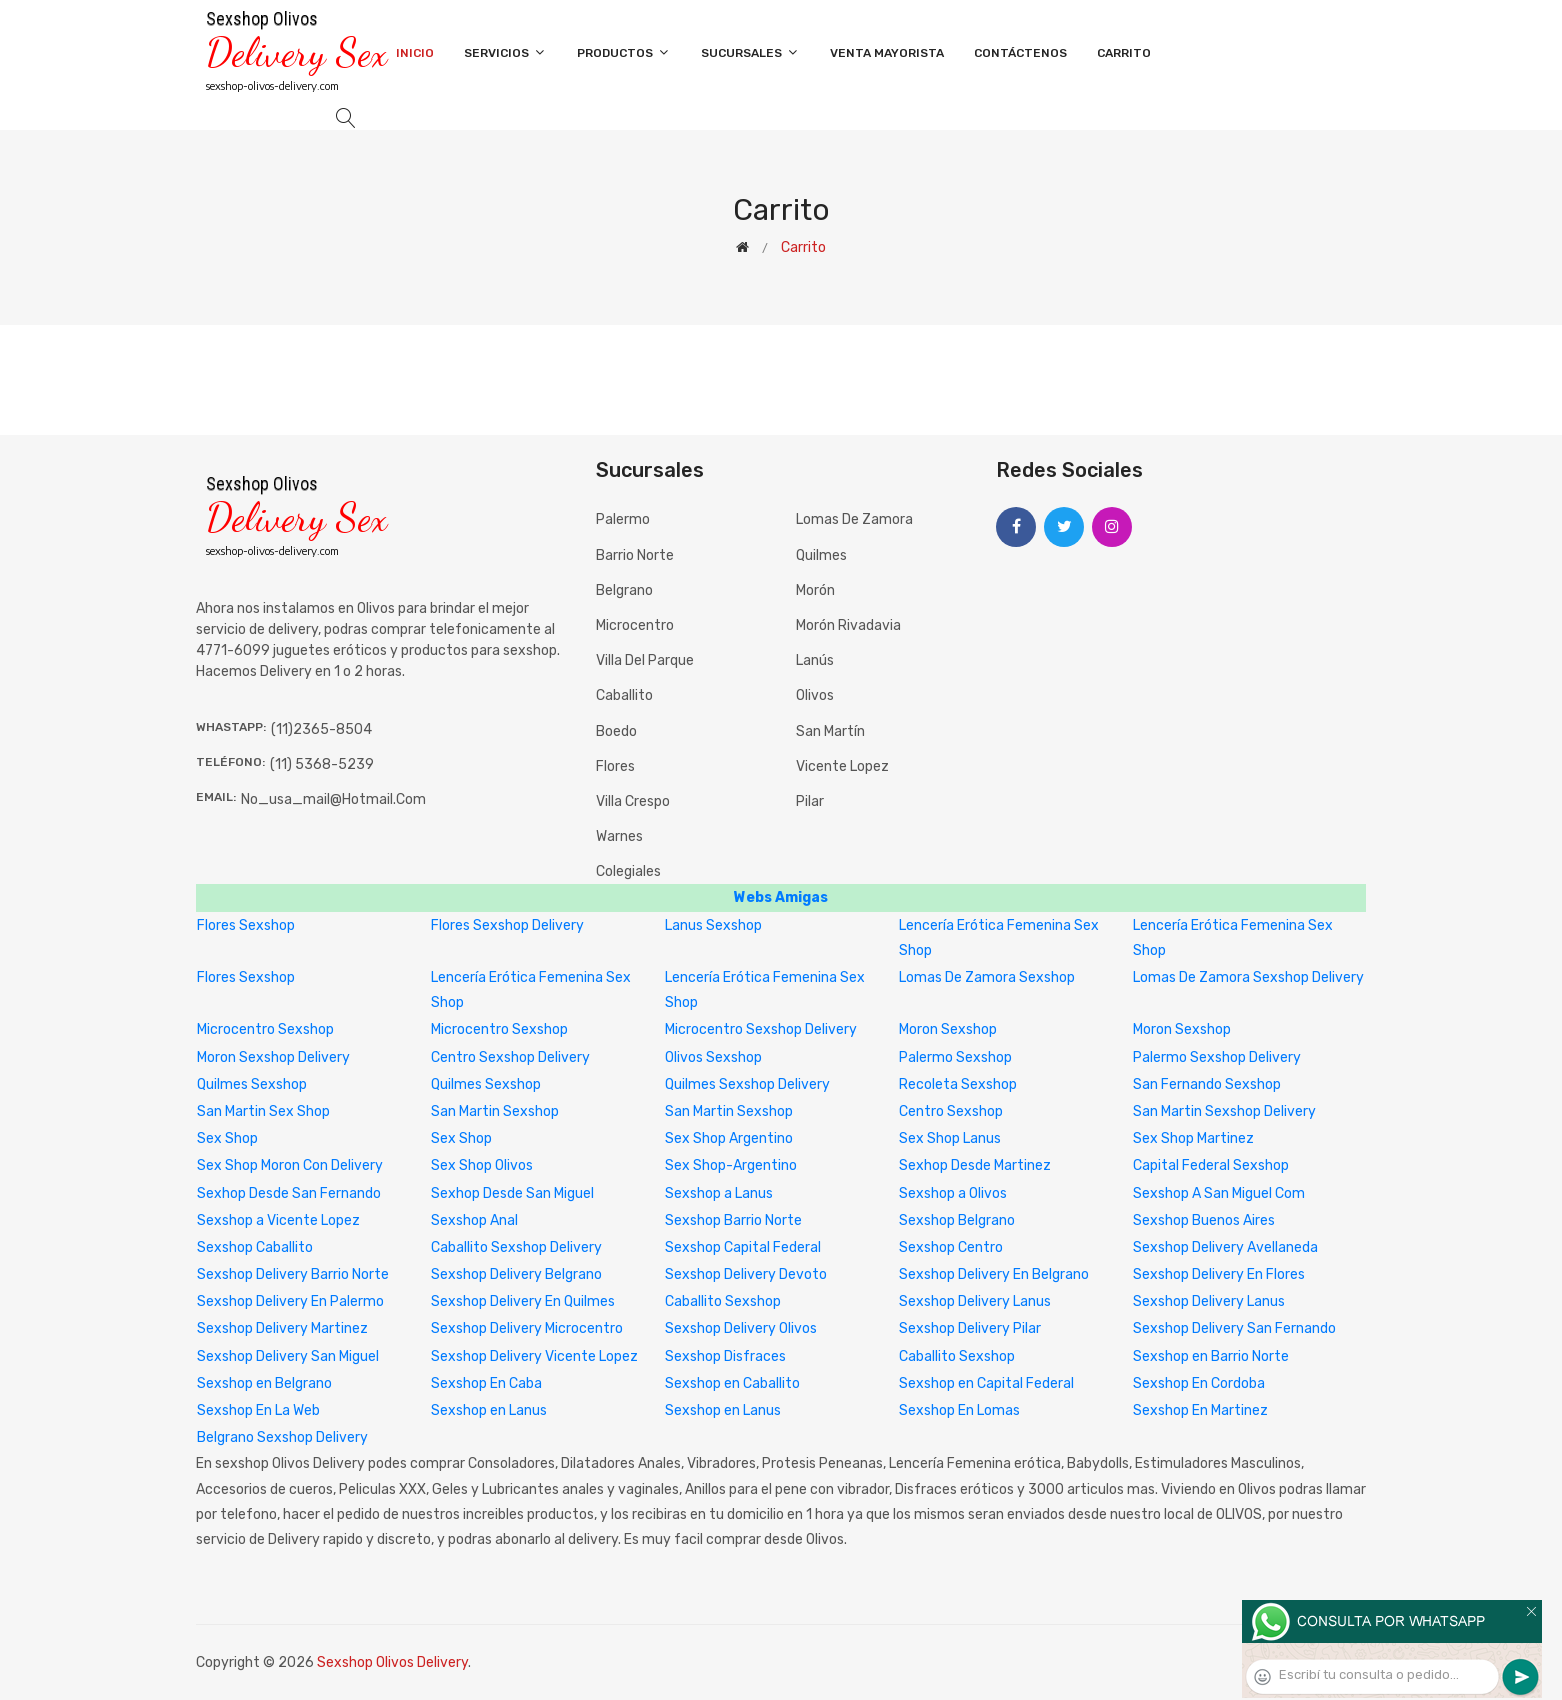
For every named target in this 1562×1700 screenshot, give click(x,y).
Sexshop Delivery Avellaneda (1225, 1247)
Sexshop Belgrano (957, 1220)
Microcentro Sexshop (265, 1029)
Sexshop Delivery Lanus (975, 1301)
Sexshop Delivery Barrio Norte (293, 1274)
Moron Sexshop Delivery (273, 1057)
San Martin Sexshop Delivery (1224, 1111)
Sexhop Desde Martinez (975, 1165)
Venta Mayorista (887, 53)
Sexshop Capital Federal (743, 1247)
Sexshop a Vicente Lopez (278, 1220)
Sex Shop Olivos (482, 1165)
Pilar (810, 801)
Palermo (623, 519)
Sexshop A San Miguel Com (1219, 1193)
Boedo (616, 731)
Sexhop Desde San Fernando (289, 1193)
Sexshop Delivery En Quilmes (523, 1301)
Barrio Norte (635, 555)
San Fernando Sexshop (1207, 1084)
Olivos (815, 695)
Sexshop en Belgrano (264, 1383)
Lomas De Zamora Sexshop (987, 977)
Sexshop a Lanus (719, 1193)
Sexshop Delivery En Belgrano (994, 1274)
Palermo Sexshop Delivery (1217, 1057)
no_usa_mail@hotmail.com (333, 799)
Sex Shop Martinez (1193, 1138)
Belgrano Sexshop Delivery (282, 1437)
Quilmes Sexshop (252, 1084)
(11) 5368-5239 (322, 764)
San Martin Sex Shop (263, 1111)
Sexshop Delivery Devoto (746, 1274)
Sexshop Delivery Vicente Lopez (534, 1356)
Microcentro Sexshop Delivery (761, 1029)
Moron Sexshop (948, 1029)
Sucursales (750, 52)
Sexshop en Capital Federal (986, 1383)
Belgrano (624, 590)
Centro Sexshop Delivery (510, 1057)
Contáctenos (1020, 53)
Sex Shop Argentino (729, 1138)
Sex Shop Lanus (950, 1138)
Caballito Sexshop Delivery (516, 1247)
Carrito (1124, 53)
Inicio (415, 53)
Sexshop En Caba (486, 1383)
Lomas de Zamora (854, 519)
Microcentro (635, 625)
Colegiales (628, 871)
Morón (815, 590)
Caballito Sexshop (723, 1301)
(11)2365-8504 (321, 729)
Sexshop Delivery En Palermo (290, 1301)
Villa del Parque (645, 660)
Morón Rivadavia (848, 625)
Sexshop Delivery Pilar (970, 1328)
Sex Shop (227, 1138)
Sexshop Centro (951, 1247)
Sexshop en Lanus (489, 1410)
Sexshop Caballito (255, 1247)
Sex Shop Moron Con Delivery (290, 1165)
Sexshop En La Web (258, 1410)
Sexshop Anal (474, 1220)
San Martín (830, 731)
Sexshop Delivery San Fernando (1234, 1328)
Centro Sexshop (951, 1111)
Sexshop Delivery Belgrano (516, 1274)
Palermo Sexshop (955, 1057)
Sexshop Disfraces (725, 1356)
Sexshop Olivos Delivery (392, 1662)
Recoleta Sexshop (958, 1084)
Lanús (815, 660)
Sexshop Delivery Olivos (741, 1328)
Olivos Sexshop (713, 1057)
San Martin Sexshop (495, 1111)
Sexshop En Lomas (959, 1410)
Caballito (624, 695)
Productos (624, 52)
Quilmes (821, 555)
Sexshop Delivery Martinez (282, 1328)
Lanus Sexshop (713, 925)
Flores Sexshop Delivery (507, 925)
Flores (615, 766)
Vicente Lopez (842, 766)
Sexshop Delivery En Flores (1219, 1274)
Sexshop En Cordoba (1199, 1383)
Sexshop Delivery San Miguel (288, 1356)
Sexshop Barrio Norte (733, 1220)
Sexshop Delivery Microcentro (527, 1328)
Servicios (505, 52)
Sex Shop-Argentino (731, 1165)
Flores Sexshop (246, 925)
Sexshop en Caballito (732, 1383)
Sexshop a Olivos (953, 1193)
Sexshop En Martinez (1200, 1410)
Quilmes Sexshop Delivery (747, 1084)
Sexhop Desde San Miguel (512, 1193)
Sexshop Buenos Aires (1204, 1220)
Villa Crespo (633, 801)
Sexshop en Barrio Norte (1211, 1356)
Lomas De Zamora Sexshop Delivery (1248, 977)
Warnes (619, 836)
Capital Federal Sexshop (1211, 1165)
